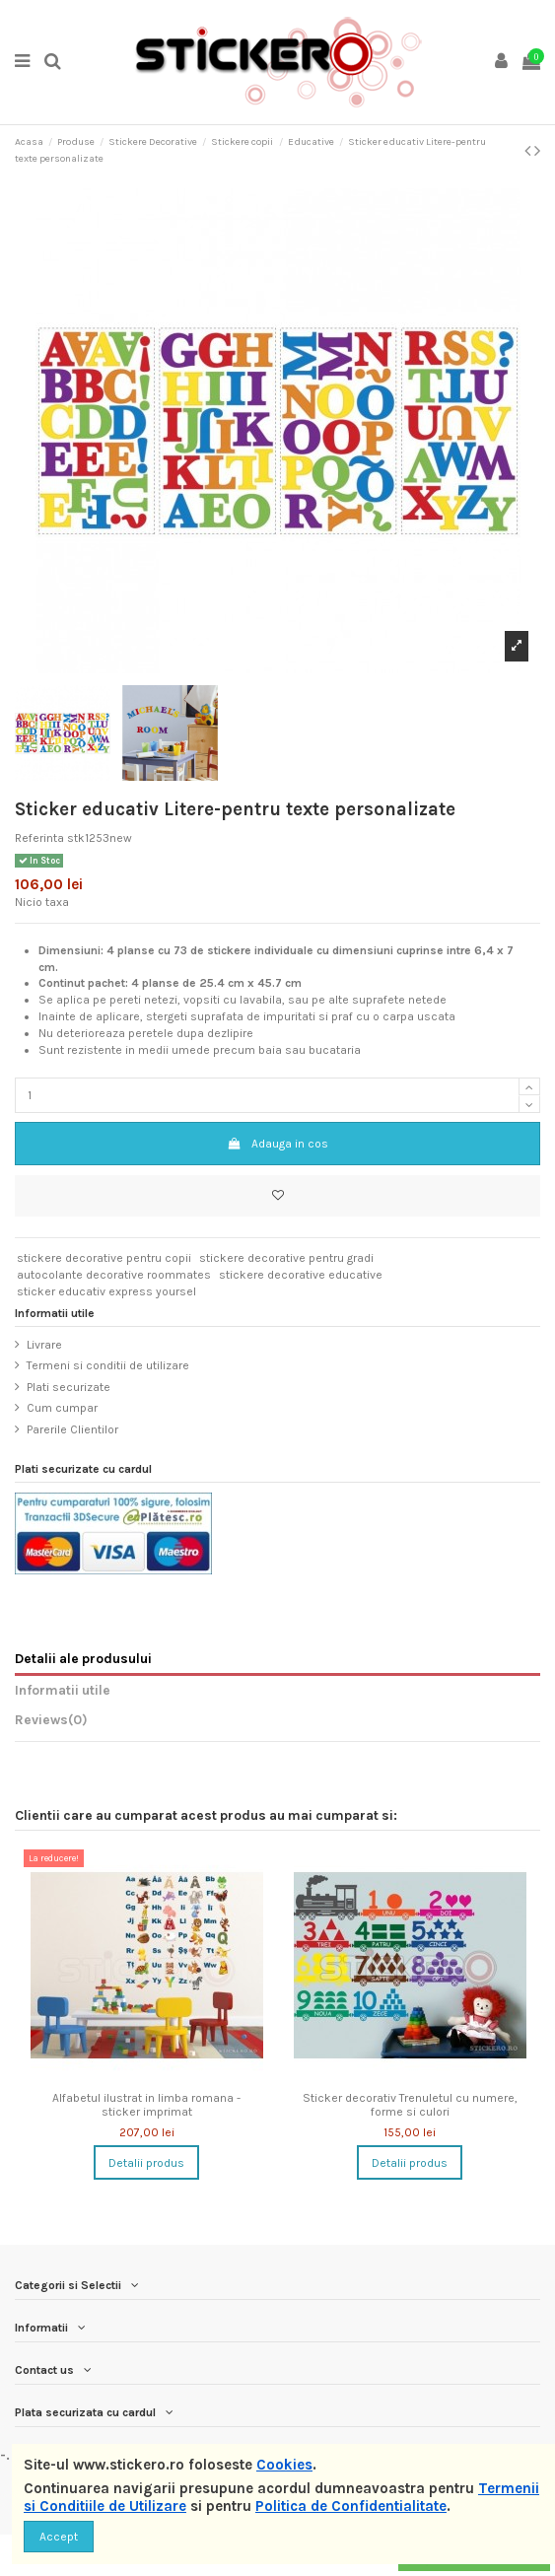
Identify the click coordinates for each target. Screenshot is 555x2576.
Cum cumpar (62, 1408)
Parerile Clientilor (72, 1429)
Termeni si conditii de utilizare (108, 1365)
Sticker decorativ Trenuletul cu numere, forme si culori (410, 2105)
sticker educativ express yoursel (106, 1291)
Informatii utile (62, 1690)
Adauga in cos (277, 1143)
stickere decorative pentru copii (104, 1258)
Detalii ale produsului (83, 1658)
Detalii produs (146, 2163)
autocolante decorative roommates (114, 1275)
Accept (58, 2536)
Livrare (44, 1345)
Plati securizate (68, 1387)
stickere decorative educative (300, 1275)
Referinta (39, 838)
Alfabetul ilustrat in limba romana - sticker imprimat (146, 2105)
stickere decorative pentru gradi (286, 1258)
